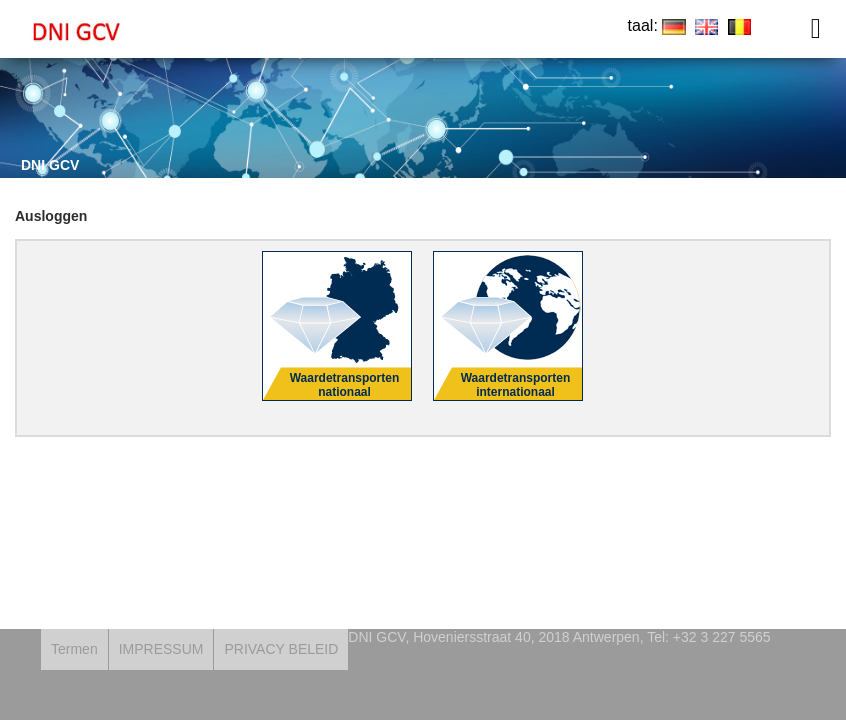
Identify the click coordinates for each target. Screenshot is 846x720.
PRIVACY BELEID (281, 649)
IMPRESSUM (161, 649)
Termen (74, 649)
